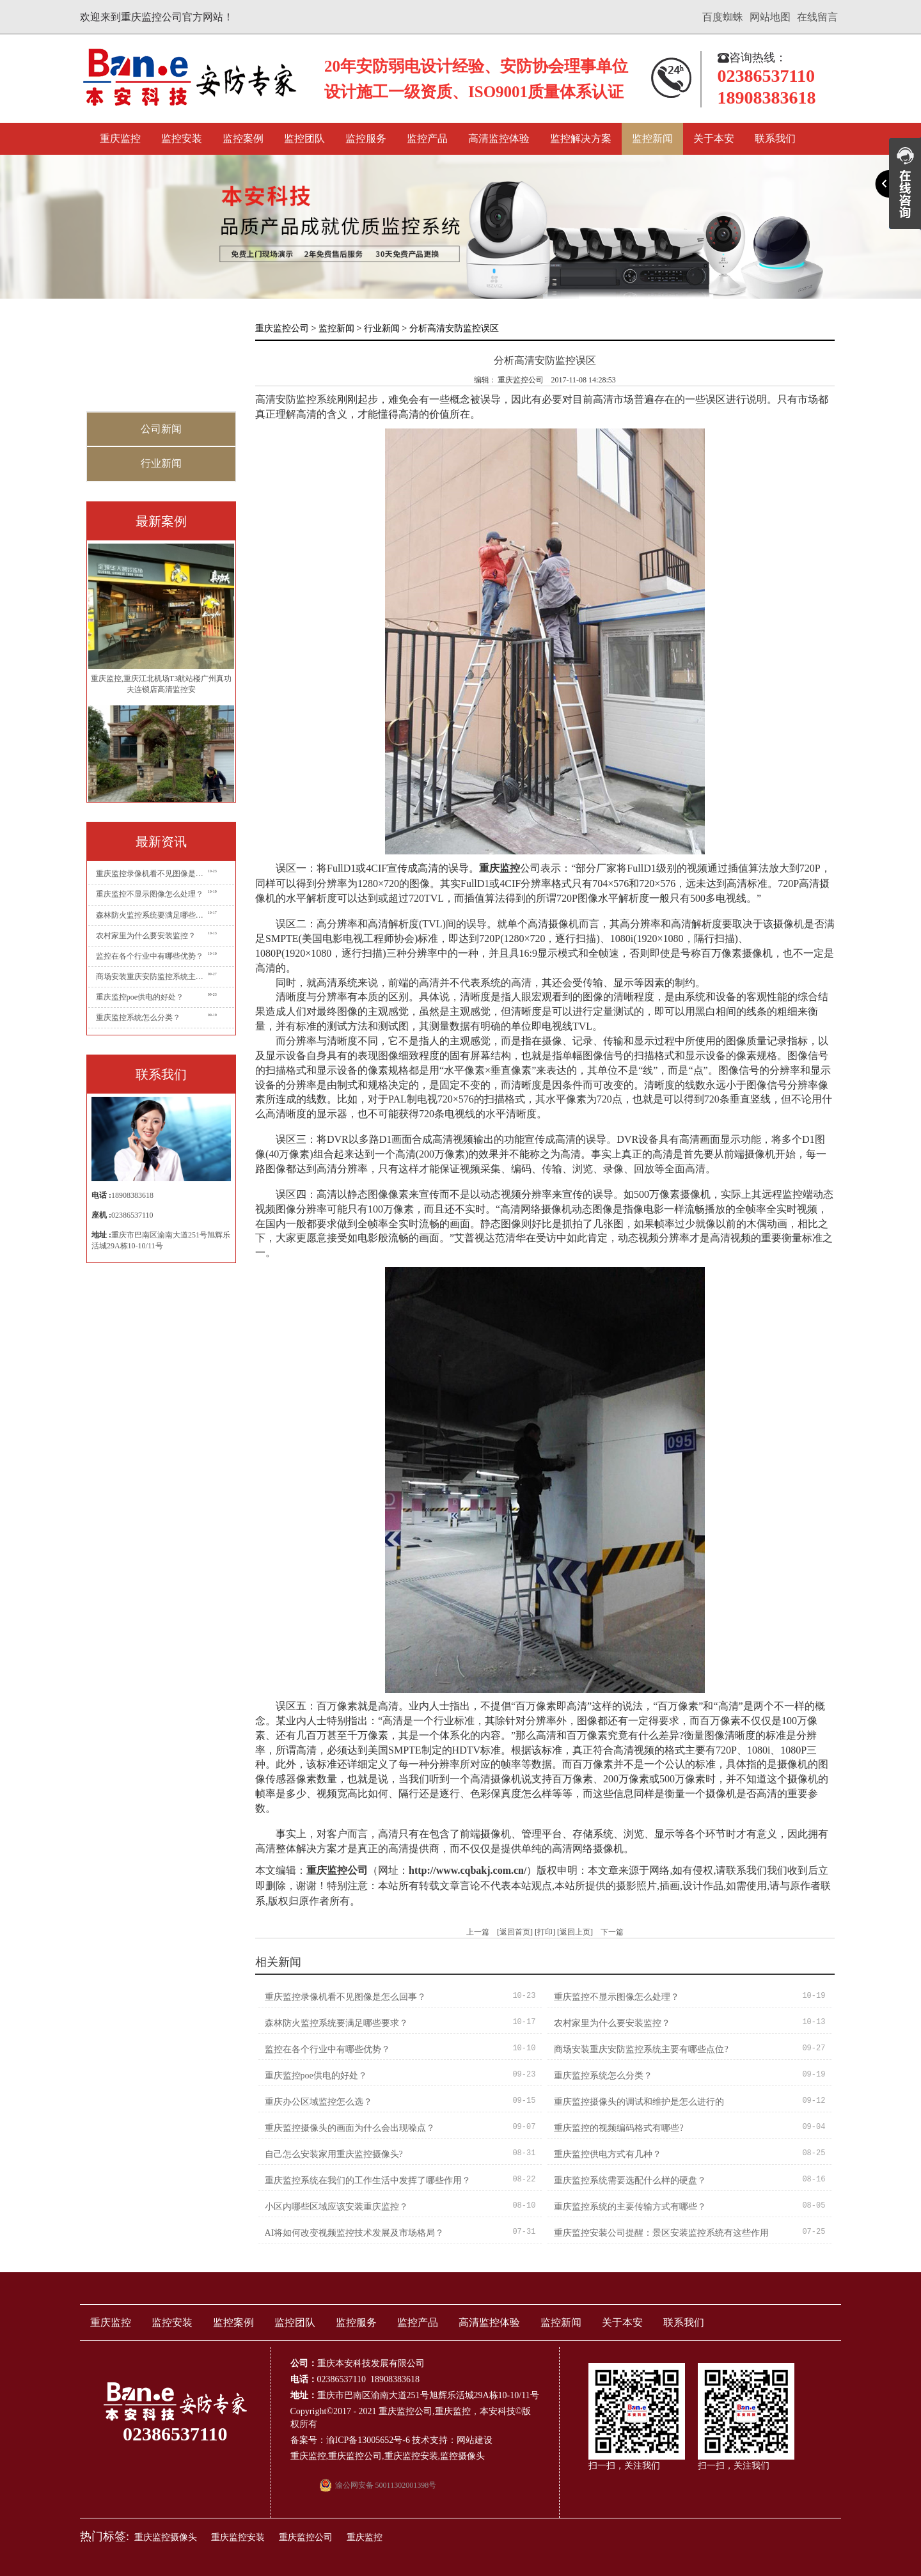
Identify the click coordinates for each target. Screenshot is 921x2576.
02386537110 (132, 1215)
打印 (545, 1932)
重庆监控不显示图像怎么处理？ (149, 894)
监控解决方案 (580, 138)
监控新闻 (652, 138)
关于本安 (713, 138)
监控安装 (181, 138)
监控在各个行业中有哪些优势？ (149, 956)
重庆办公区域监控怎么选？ (318, 2102)
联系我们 (775, 138)
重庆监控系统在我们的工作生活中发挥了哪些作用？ (368, 2180)
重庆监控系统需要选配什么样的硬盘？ (630, 2180)
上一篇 (477, 1932)
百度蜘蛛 (722, 17)
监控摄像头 (462, 2456)
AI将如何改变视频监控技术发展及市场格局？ (355, 2233)
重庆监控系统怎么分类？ (138, 1017)
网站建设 (474, 2440)
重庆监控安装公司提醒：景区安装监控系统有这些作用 (661, 2233)
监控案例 (243, 138)
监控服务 (365, 138)
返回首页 (515, 1932)
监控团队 (304, 138)
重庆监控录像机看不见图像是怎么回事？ (152, 873)
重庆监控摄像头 (165, 2537)
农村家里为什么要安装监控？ (146, 935)
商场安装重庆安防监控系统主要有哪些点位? (152, 976)
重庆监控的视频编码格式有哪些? (618, 2128)
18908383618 (132, 1195)
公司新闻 (161, 428)
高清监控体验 (499, 138)
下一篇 (612, 1932)
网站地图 (770, 17)
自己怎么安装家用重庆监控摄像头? (334, 2154)
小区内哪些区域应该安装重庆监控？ (336, 2206)
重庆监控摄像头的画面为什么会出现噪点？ (350, 2128)
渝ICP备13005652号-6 (368, 2440)
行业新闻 (161, 463)
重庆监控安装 (411, 2456)
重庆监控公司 (282, 328)
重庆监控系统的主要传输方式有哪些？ (630, 2206)
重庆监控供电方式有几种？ (607, 2154)
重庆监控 (120, 138)
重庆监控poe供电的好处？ (140, 997)
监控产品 (427, 138)
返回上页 (575, 1932)
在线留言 (817, 17)
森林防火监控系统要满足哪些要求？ (152, 915)
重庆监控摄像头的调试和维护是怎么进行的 (639, 2102)
